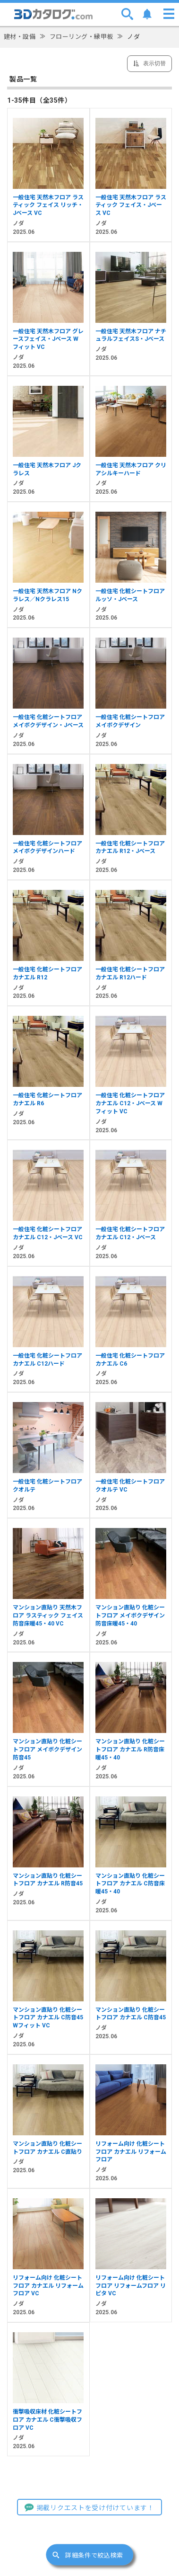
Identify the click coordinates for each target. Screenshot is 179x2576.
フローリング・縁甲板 (81, 36)
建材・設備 (20, 36)
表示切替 (154, 63)
